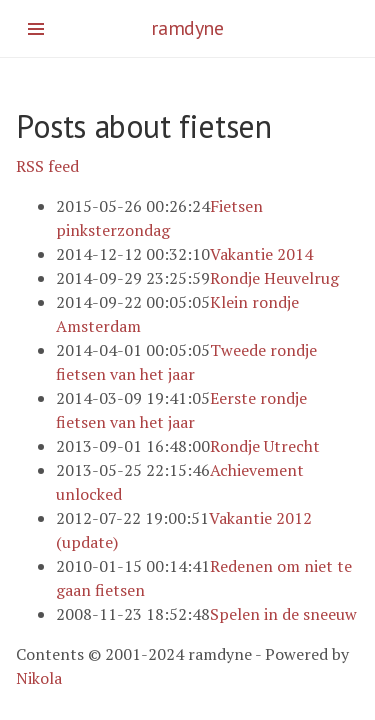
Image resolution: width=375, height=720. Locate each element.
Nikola (39, 678)
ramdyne (187, 28)
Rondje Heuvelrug (274, 278)
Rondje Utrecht (265, 446)
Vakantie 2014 (261, 254)
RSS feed (47, 166)
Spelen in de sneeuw (283, 614)
